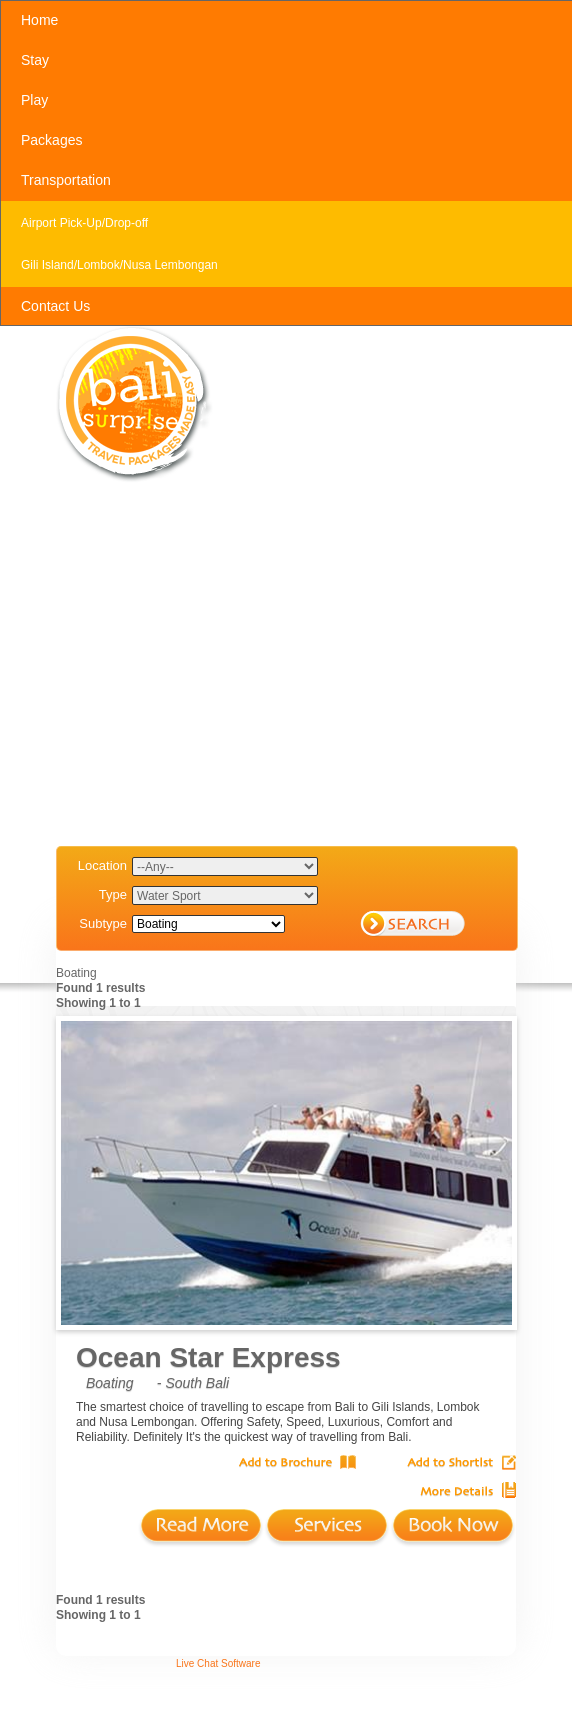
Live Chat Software (218, 1663)
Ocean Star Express (208, 1357)
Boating (109, 1383)
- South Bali (193, 1383)
